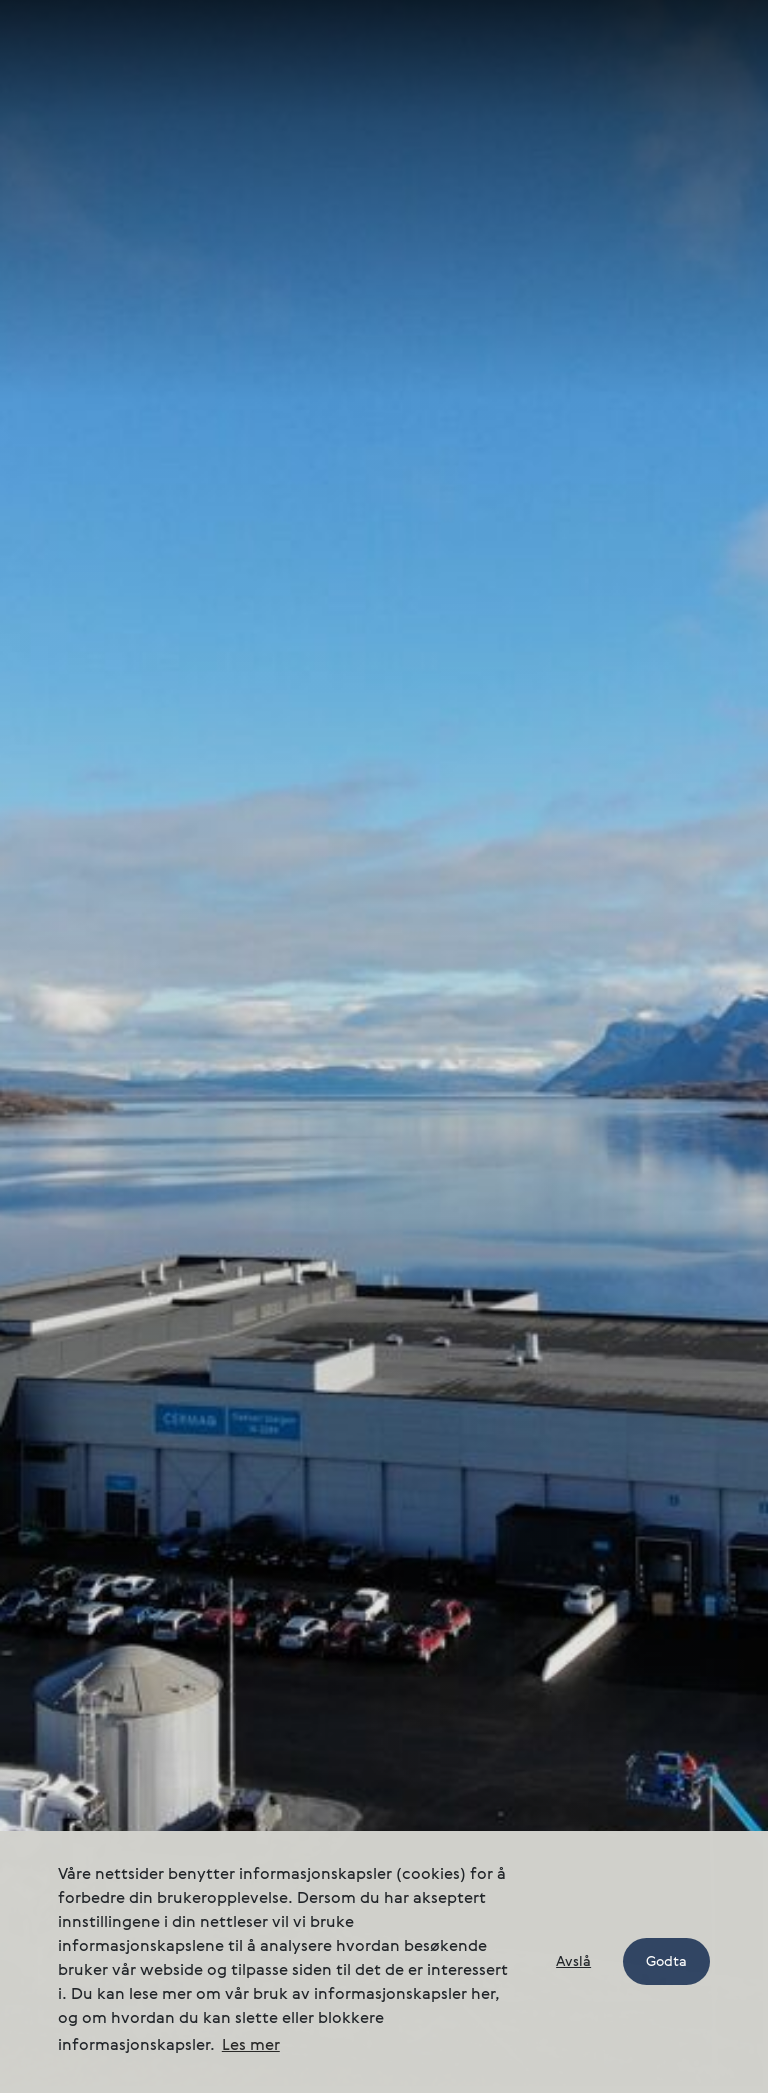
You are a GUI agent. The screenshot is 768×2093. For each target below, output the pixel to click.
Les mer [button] (251, 2046)
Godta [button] (666, 1962)
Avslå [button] (573, 1962)
